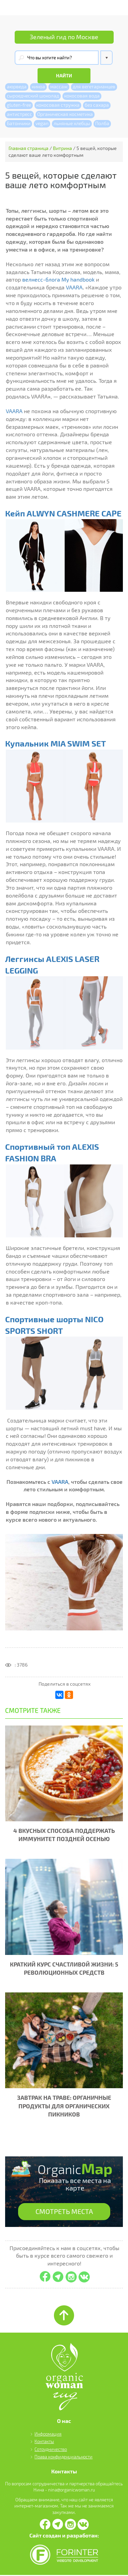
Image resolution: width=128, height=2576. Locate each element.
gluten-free (19, 105)
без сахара (97, 105)
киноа (38, 86)
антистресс (19, 114)
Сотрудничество (50, 2450)
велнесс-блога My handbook (58, 279)
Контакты (44, 2442)
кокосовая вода (82, 96)
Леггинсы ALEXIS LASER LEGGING (52, 964)
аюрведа (17, 86)
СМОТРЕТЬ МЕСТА (64, 2212)
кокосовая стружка (58, 105)
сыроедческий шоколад (33, 96)
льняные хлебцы (72, 123)
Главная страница (28, 148)
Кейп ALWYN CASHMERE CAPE (63, 513)
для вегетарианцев (94, 86)
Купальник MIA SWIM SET (55, 744)
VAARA (74, 287)
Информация (47, 2434)
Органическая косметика (65, 114)
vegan (41, 123)
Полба (102, 123)
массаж (59, 86)
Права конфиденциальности (63, 2457)
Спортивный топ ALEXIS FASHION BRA (52, 1152)
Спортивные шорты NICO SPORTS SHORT (54, 1325)
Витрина (62, 148)
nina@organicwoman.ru (71, 2490)
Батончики (18, 123)
